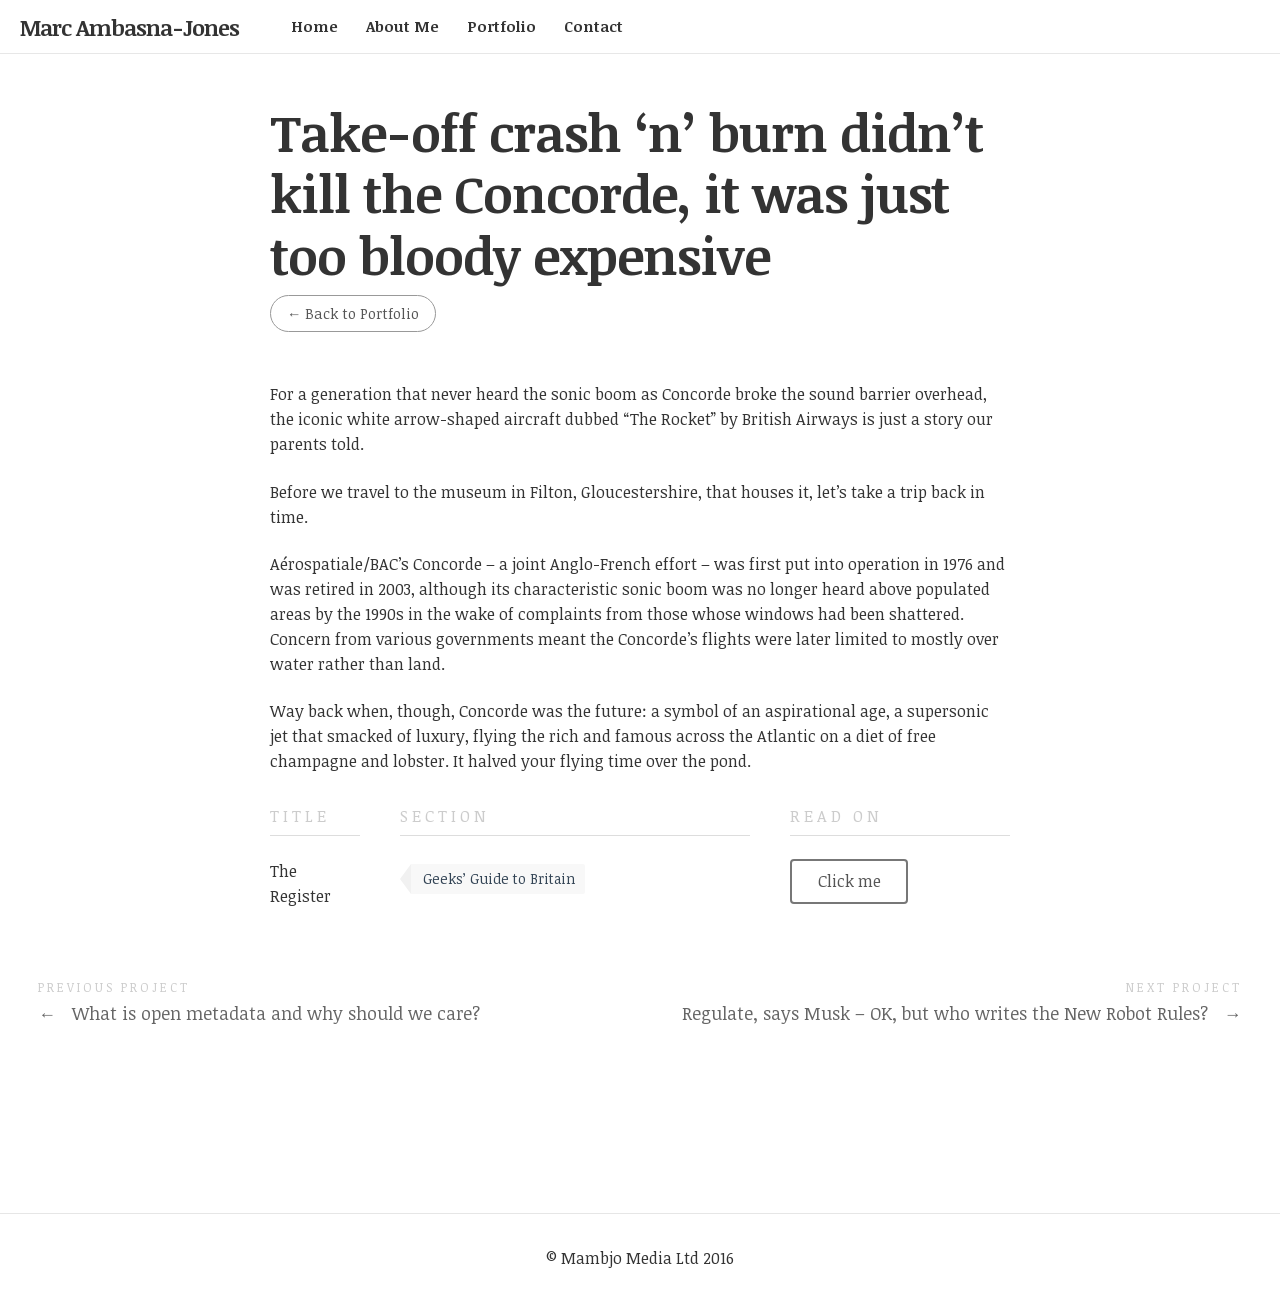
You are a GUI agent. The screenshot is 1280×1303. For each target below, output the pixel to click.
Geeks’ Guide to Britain (499, 878)
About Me (402, 26)
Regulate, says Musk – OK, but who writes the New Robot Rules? (961, 1013)
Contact (593, 26)
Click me (849, 881)
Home (314, 26)
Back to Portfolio (353, 313)
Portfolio (501, 26)
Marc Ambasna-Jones (129, 27)
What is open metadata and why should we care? (258, 1013)
